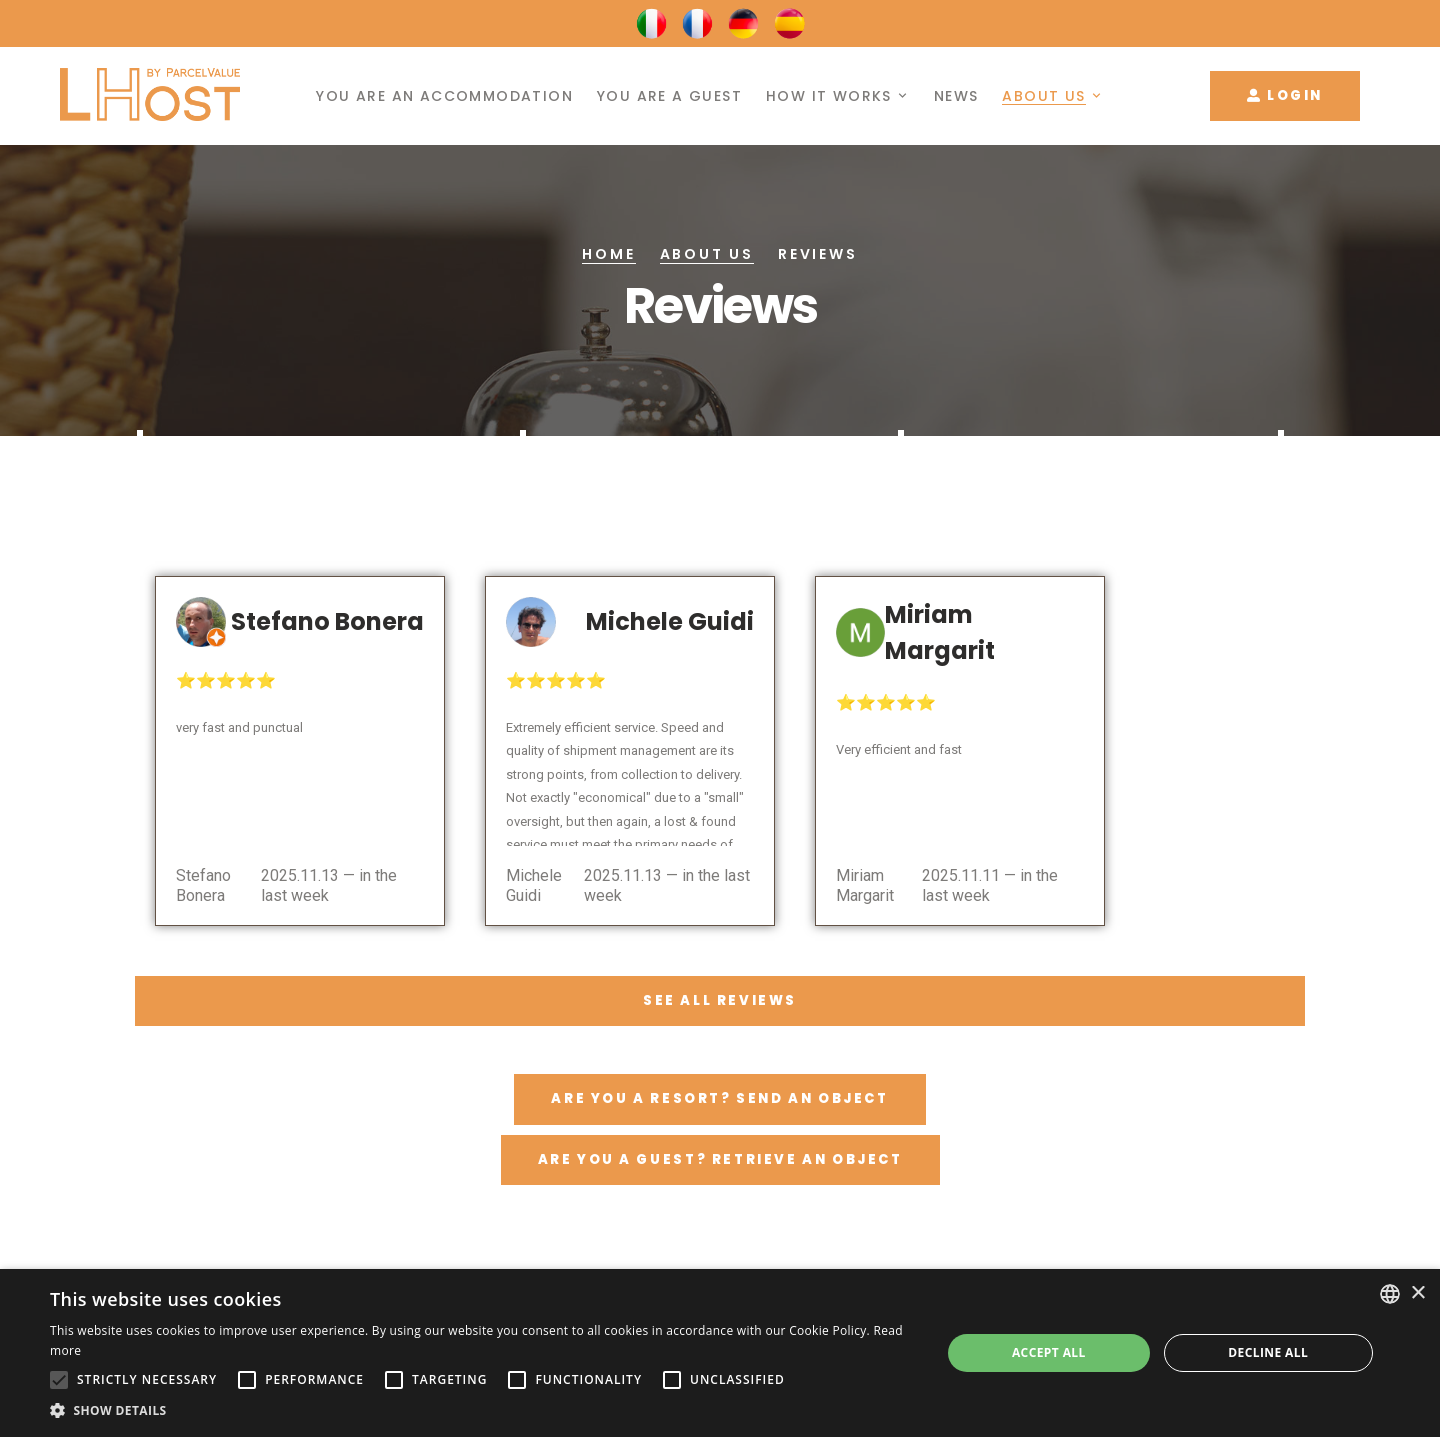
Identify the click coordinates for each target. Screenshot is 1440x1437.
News (956, 96)
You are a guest (669, 96)
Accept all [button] (1049, 1352)
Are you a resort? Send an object (719, 1098)
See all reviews (720, 1000)
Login (1285, 95)
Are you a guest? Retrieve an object (720, 1159)
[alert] (720, 1353)
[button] (482, 1411)
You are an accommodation (444, 96)
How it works (829, 96)
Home (608, 254)
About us (1043, 96)
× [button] (1417, 1293)
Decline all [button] (1268, 1352)
